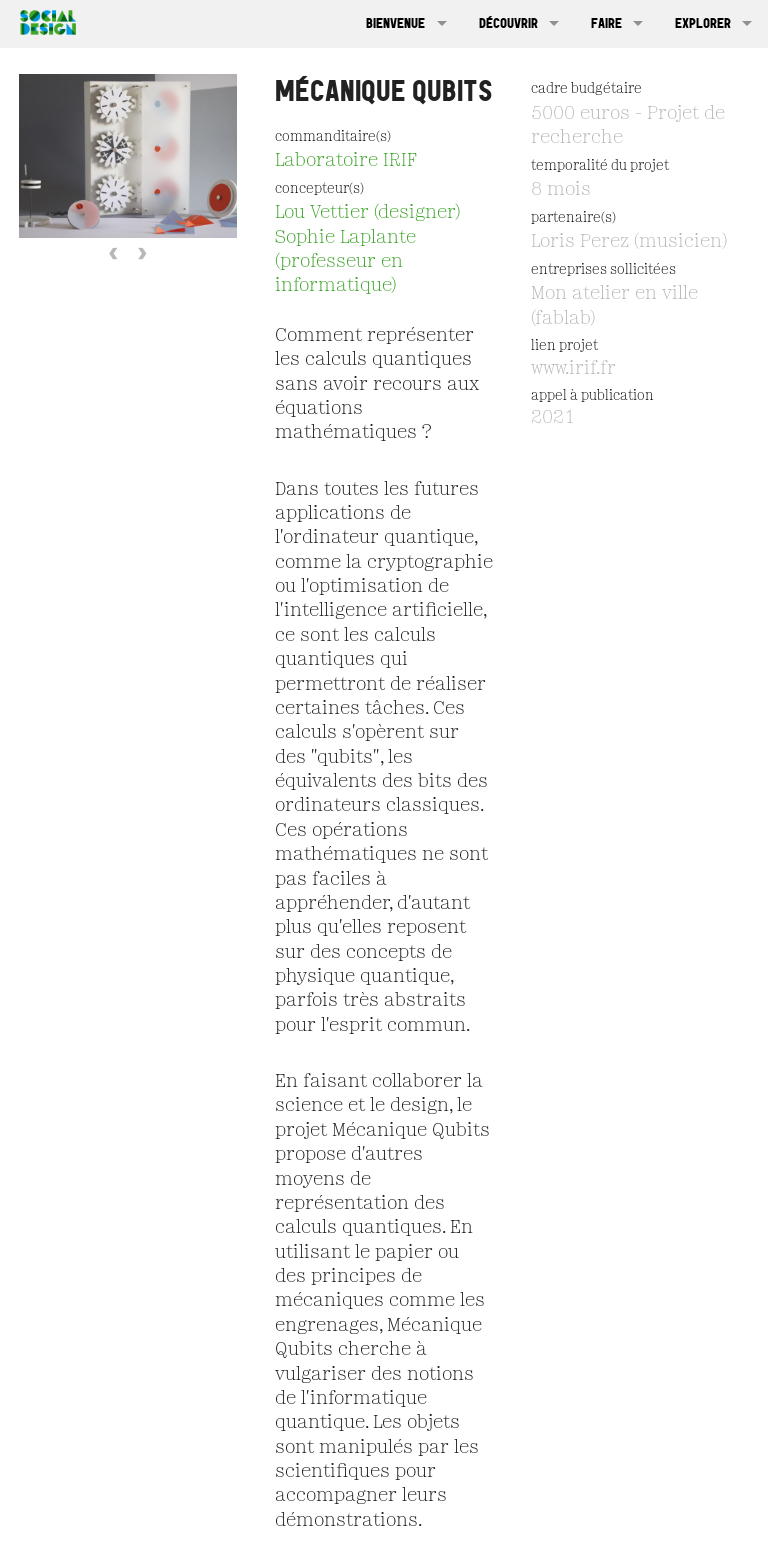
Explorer (703, 23)
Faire (606, 23)
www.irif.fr (573, 369)
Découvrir (508, 23)
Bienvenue (395, 23)
